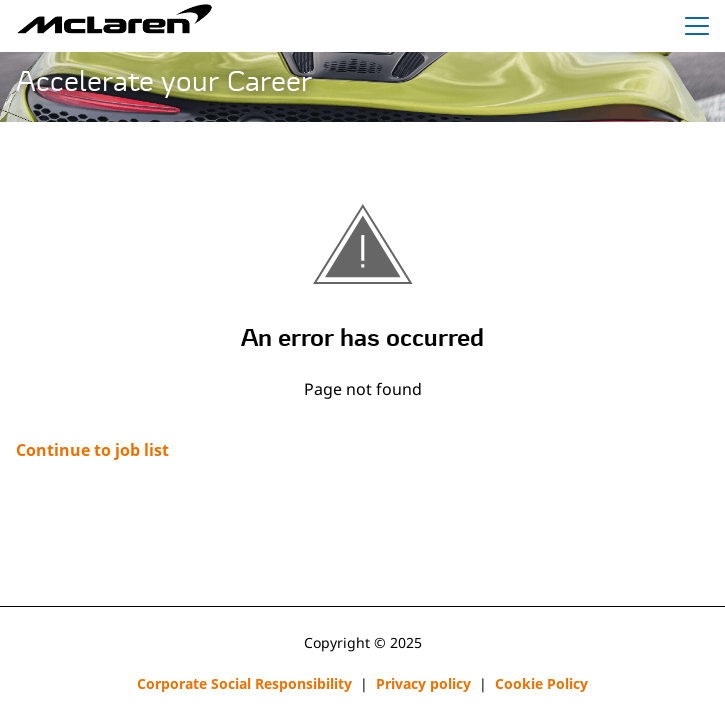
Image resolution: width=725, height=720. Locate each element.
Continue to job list (92, 450)
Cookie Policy (541, 683)
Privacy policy (423, 683)
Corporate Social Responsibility (244, 683)
